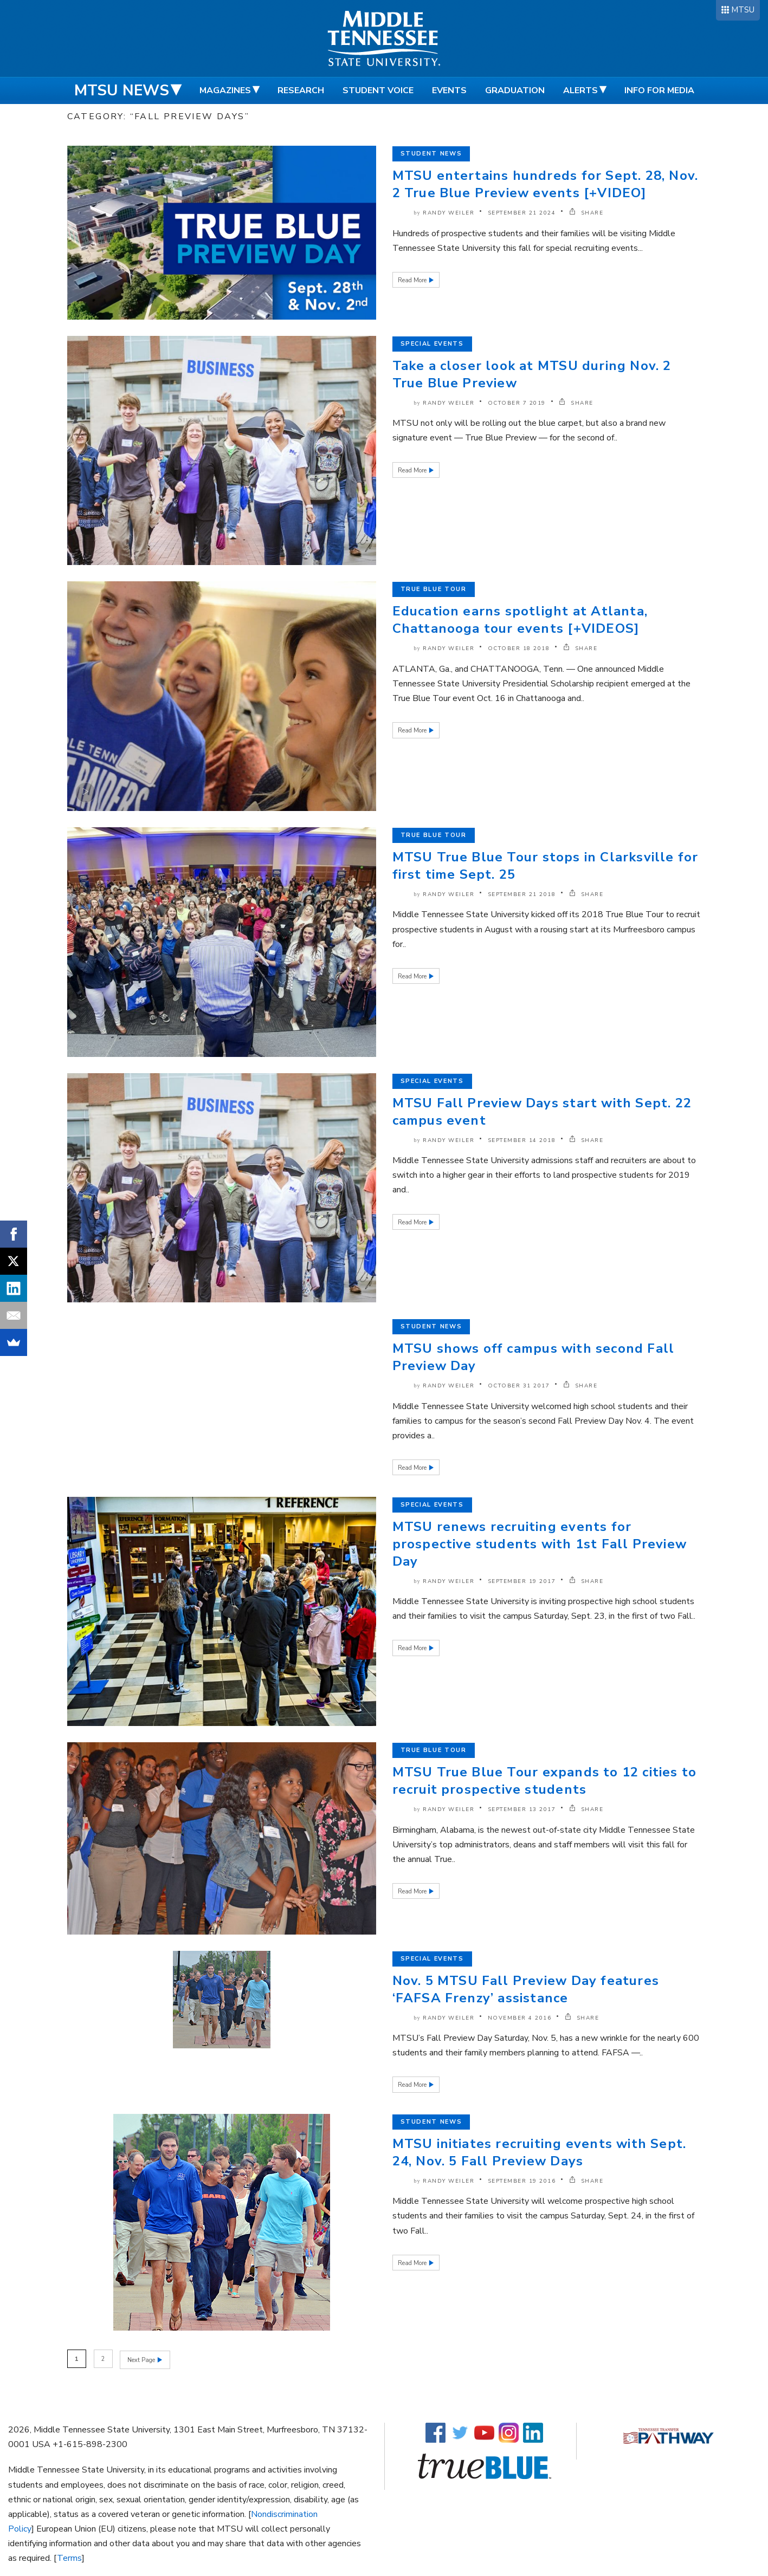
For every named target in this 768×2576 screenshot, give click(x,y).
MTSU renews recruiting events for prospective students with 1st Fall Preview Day (539, 1544)
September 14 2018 (522, 1140)
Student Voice (378, 90)
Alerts (580, 90)
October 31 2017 (519, 1386)
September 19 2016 (522, 2181)
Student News (431, 154)
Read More (413, 280)
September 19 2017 (522, 1581)
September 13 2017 (522, 1809)
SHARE (586, 213)
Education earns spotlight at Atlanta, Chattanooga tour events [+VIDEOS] (520, 619)
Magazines (225, 90)
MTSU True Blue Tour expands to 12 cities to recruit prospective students (544, 1780)
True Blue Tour (434, 589)
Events (449, 90)
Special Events (432, 344)
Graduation (515, 90)
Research (300, 90)
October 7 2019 (517, 403)
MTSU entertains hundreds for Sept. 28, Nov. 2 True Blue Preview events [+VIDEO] (545, 184)
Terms (69, 2557)
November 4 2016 (520, 2018)
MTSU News (121, 90)
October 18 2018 (519, 648)
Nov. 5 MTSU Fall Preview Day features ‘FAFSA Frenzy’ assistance (525, 1989)
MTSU (742, 9)
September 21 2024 (522, 213)
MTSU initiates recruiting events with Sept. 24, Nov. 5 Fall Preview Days (539, 2152)
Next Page (142, 2359)
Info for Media (659, 90)
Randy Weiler (448, 213)
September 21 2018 (522, 894)
